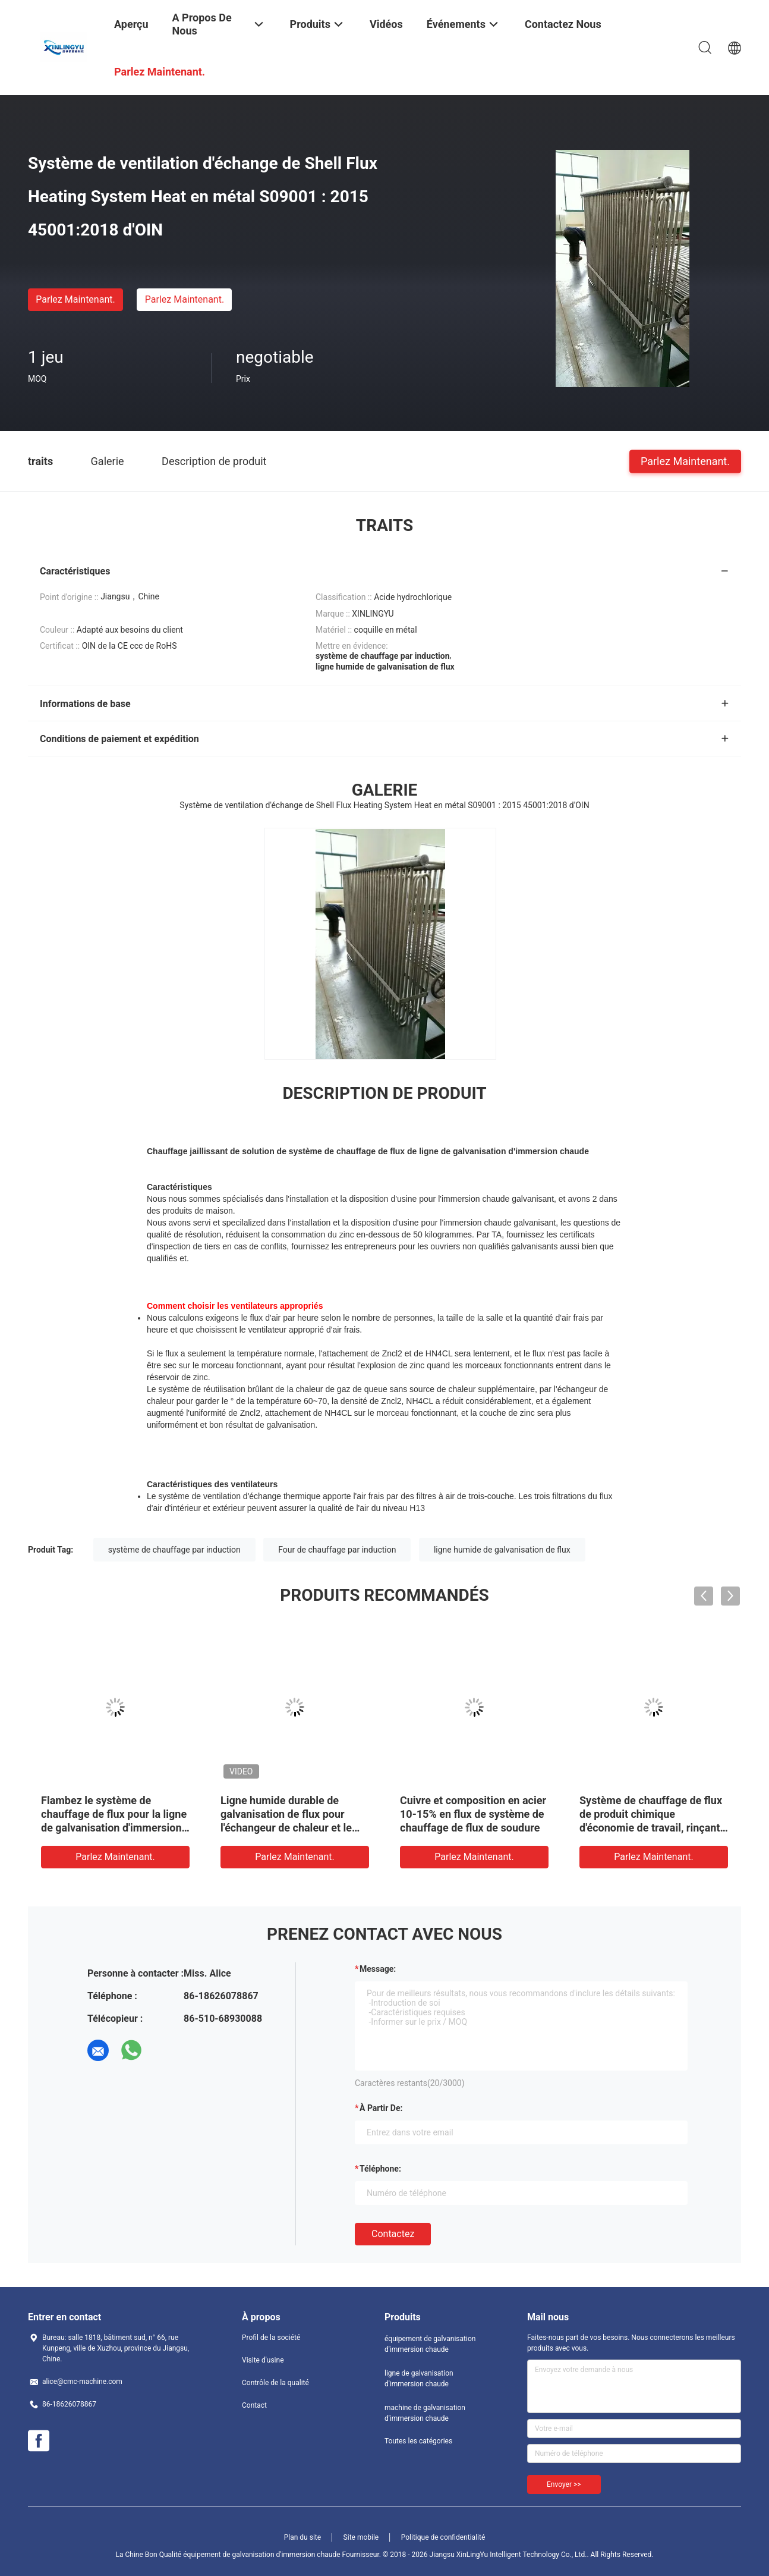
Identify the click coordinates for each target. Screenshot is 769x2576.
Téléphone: (380, 2168)
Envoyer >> (564, 2484)
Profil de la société (271, 2337)
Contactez (392, 2233)
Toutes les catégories (418, 2441)
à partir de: (381, 2108)
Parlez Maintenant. (75, 299)
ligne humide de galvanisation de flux (502, 1549)
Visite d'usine (263, 2360)
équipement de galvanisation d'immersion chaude (429, 2344)
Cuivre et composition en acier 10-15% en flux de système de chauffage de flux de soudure (473, 1814)
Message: (378, 1969)
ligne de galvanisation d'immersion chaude (418, 2378)
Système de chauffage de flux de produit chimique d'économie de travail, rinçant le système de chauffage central (650, 1827)
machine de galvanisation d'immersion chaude (424, 2413)
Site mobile (361, 2537)
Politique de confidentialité (443, 2537)
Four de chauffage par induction (337, 1549)
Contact (254, 2405)
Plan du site (302, 2537)
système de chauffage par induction (174, 1549)
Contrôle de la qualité (275, 2383)
